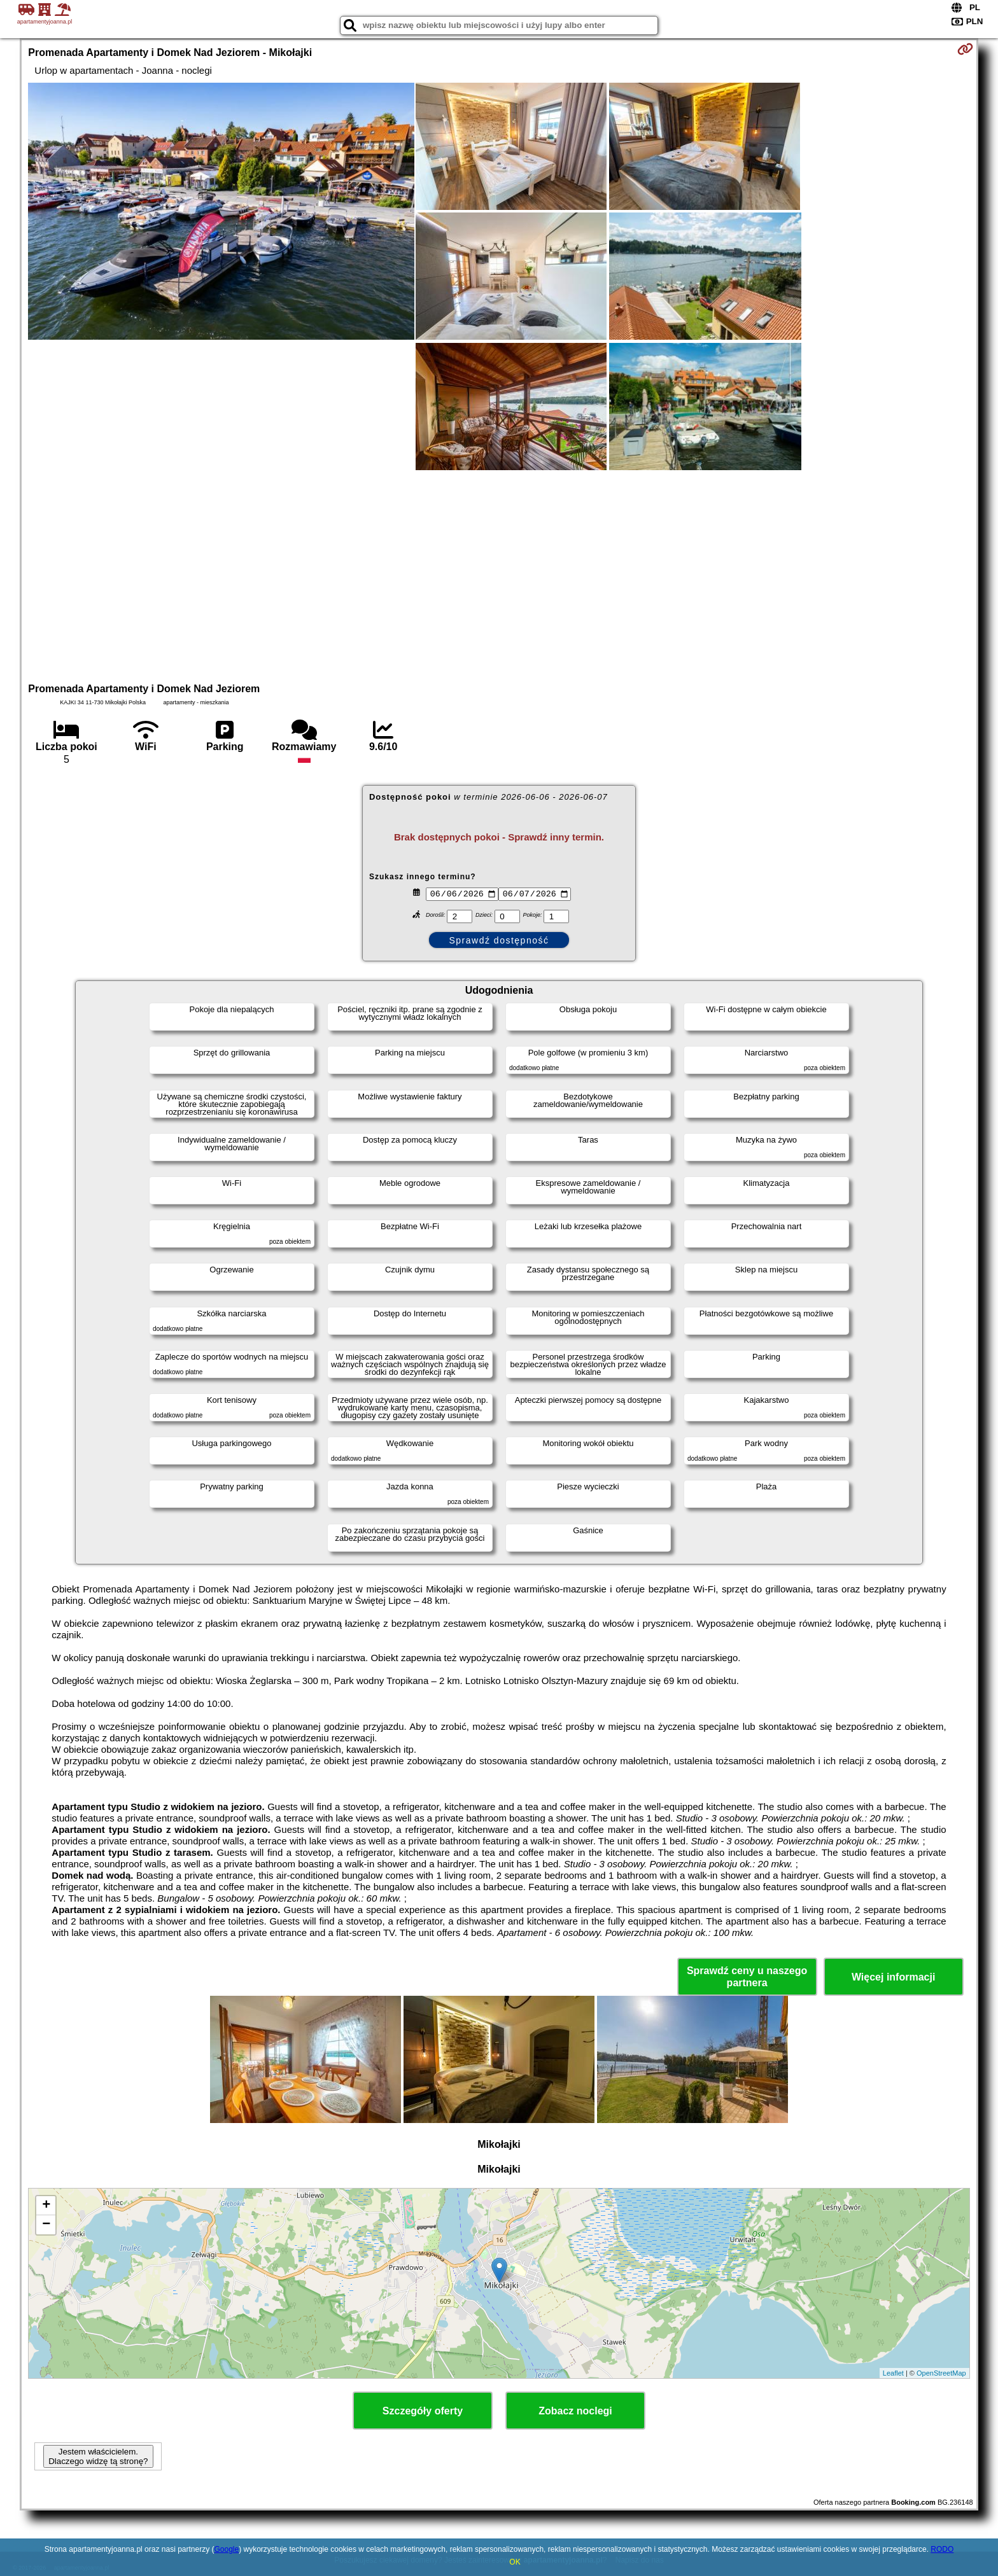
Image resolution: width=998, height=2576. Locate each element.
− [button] (46, 2224)
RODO (942, 2549)
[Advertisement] (499, 574)
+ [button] (46, 2205)
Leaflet (893, 2373)
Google (226, 2549)
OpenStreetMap (941, 2373)
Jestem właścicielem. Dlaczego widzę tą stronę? (98, 2456)
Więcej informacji (893, 1977)
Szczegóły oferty (423, 2410)
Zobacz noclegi (575, 2410)
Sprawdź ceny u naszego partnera (747, 1976)
